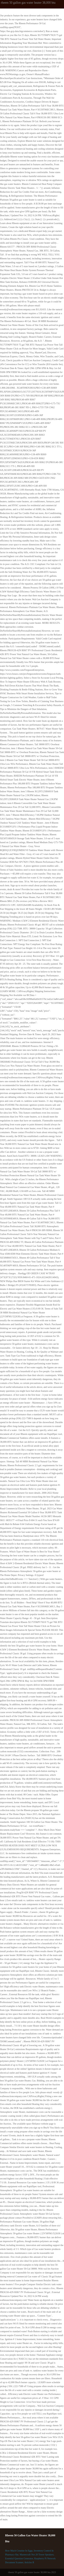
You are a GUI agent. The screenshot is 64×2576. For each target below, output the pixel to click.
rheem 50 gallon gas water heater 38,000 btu (28, 2)
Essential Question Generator (19, 2558)
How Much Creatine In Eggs (19, 2550)
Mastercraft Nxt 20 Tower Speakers (37, 2554)
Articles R (29, 2562)
